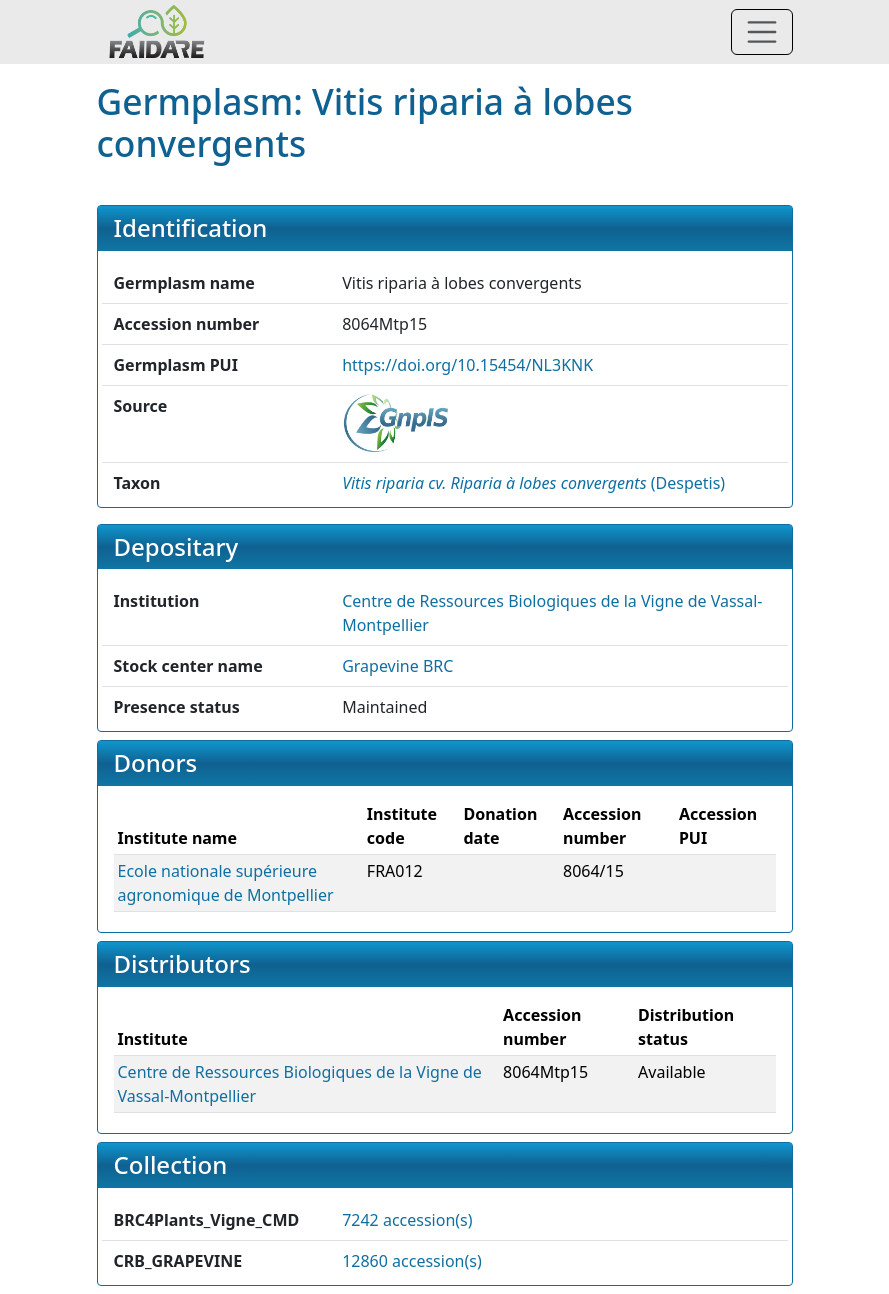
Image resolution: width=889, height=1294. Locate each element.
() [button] (533, 483)
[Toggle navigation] (762, 32)
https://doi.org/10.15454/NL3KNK (467, 365)
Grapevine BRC (397, 666)
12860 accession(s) (412, 1261)
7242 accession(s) (407, 1220)
